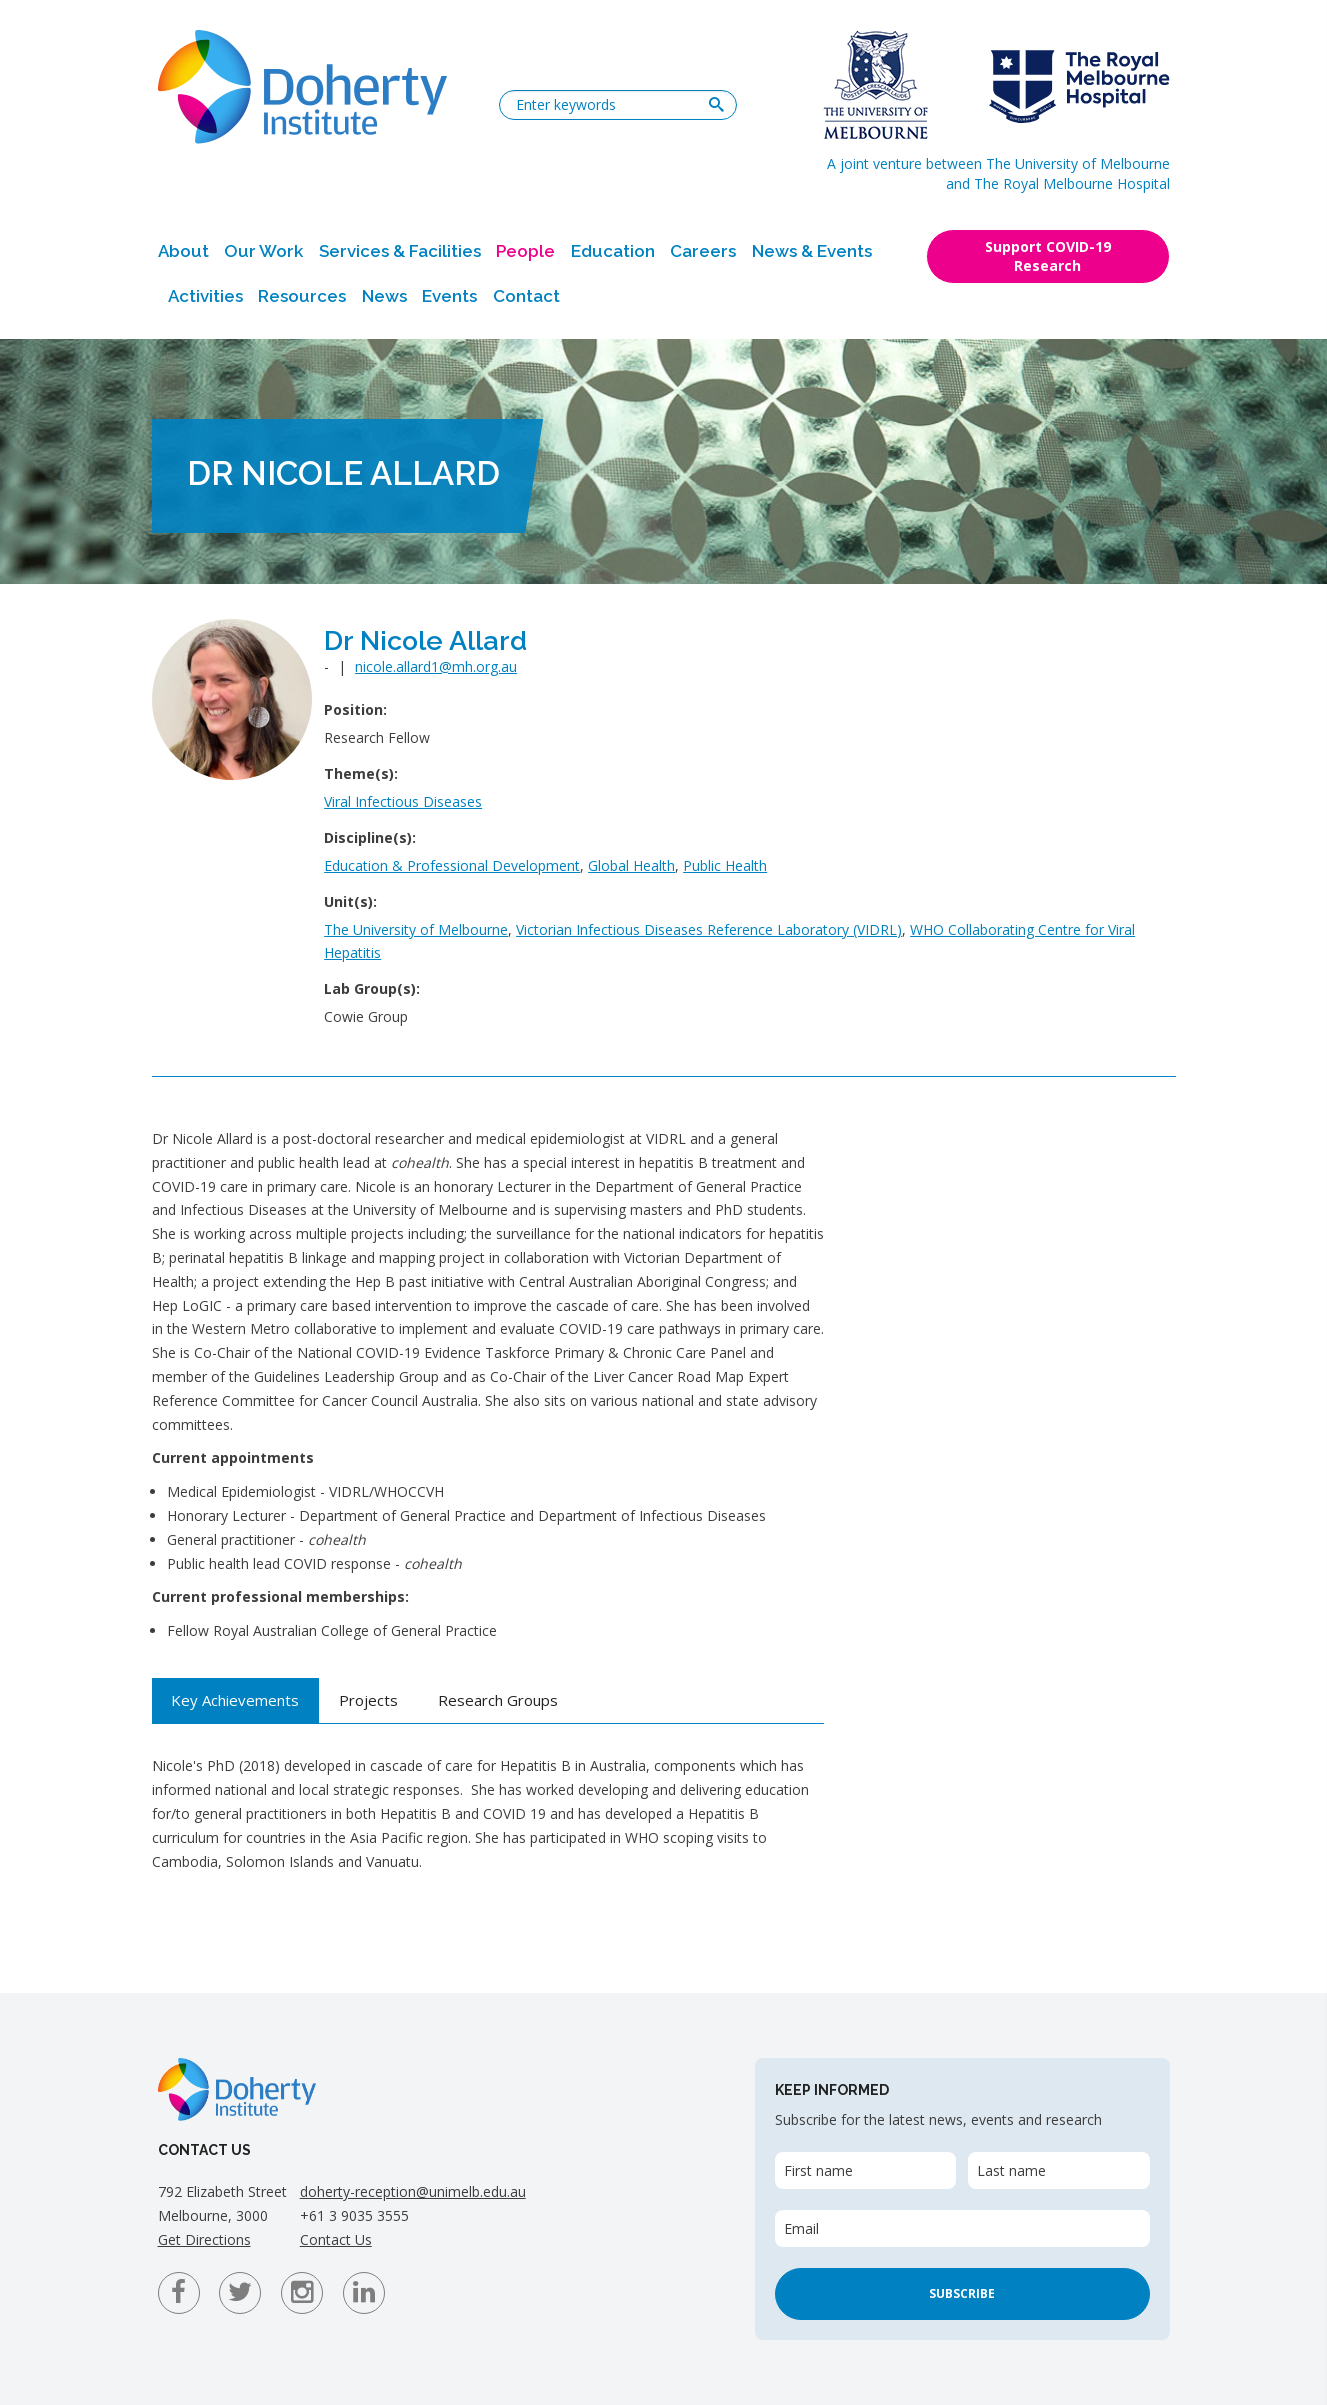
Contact (526, 296)
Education (613, 251)
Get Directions (204, 2239)
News (384, 296)
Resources (302, 296)
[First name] (865, 2170)
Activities (205, 296)
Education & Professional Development (452, 865)
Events (449, 296)
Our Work (263, 251)
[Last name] (1058, 2170)
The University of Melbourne (416, 929)
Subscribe (962, 2293)
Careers (703, 251)
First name (818, 2170)
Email (801, 2228)
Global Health (631, 865)
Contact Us (336, 2239)
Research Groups (498, 1700)
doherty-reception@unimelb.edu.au (413, 2191)
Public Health (725, 865)
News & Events (812, 251)
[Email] (962, 2228)
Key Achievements (235, 1700)
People (525, 251)
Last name (1011, 2170)
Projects (368, 1700)
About (183, 251)
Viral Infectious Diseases (403, 801)
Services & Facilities (400, 251)
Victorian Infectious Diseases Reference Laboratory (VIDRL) (709, 929)
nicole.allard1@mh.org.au (436, 666)
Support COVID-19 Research (1048, 256)
